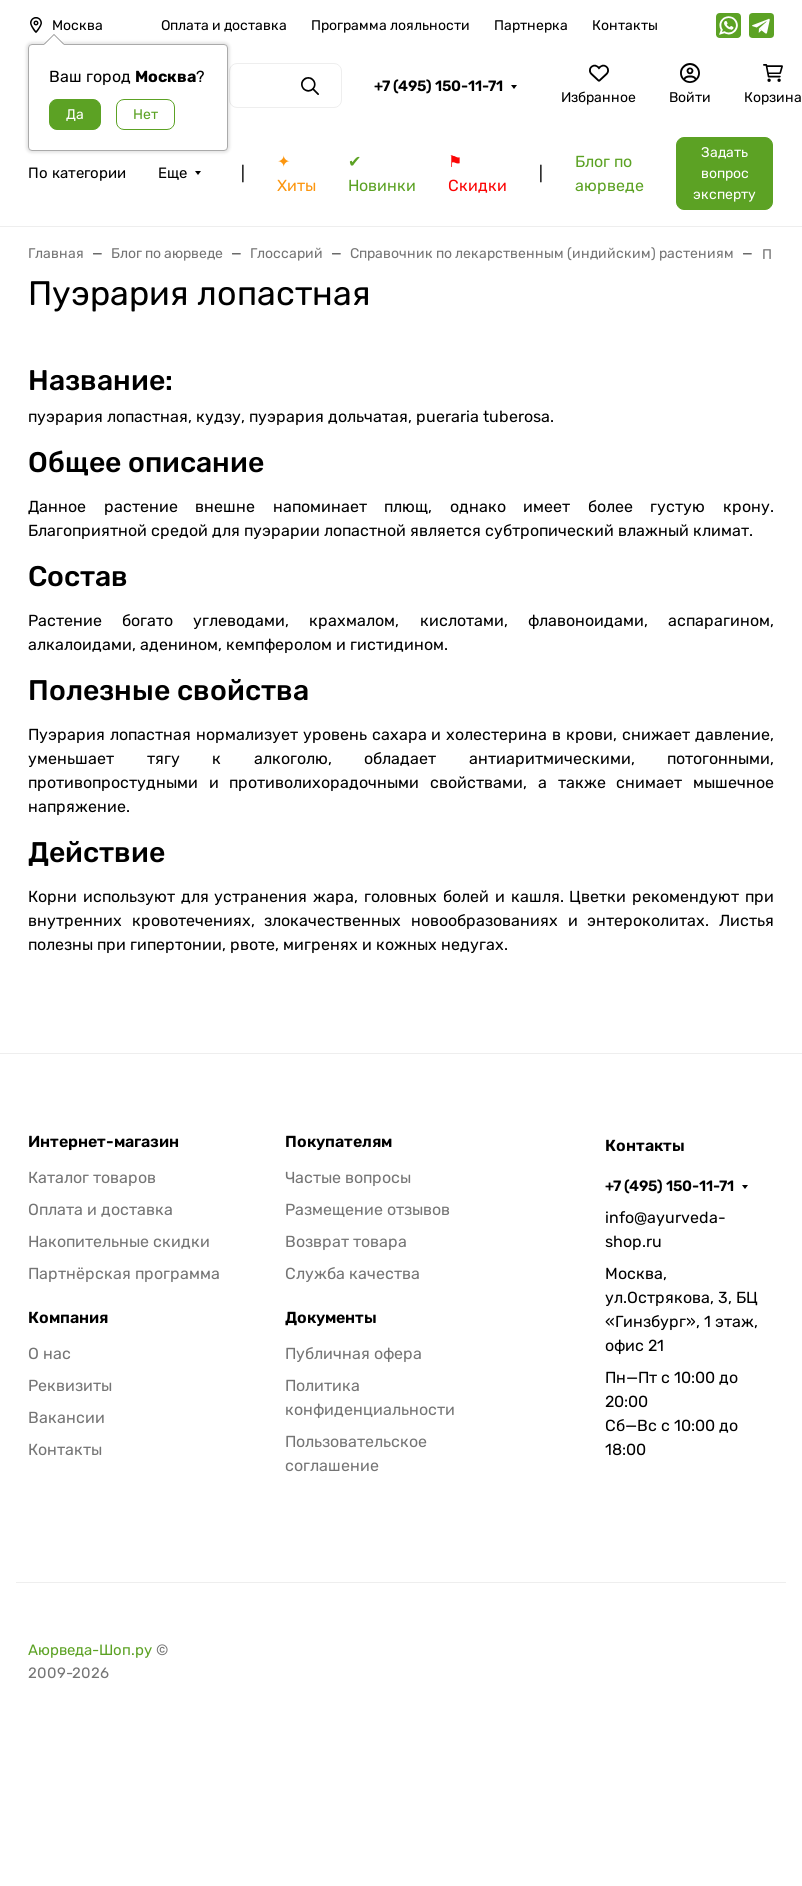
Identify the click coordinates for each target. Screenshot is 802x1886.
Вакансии (66, 1417)
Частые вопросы (348, 1177)
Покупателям (338, 1142)
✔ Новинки (382, 173)
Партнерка (531, 25)
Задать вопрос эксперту (724, 173)
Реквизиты (70, 1385)
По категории (77, 173)
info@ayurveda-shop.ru (665, 1229)
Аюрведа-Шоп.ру (90, 1650)
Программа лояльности (390, 25)
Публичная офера (353, 1353)
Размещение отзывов (367, 1209)
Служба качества (352, 1273)
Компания (68, 1318)
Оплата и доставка (224, 25)
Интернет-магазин (103, 1142)
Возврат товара (346, 1241)
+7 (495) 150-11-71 (438, 86)
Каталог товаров (92, 1177)
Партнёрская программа (124, 1273)
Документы (331, 1318)
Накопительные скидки (119, 1241)
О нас (49, 1353)
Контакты (625, 25)
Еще (172, 173)
